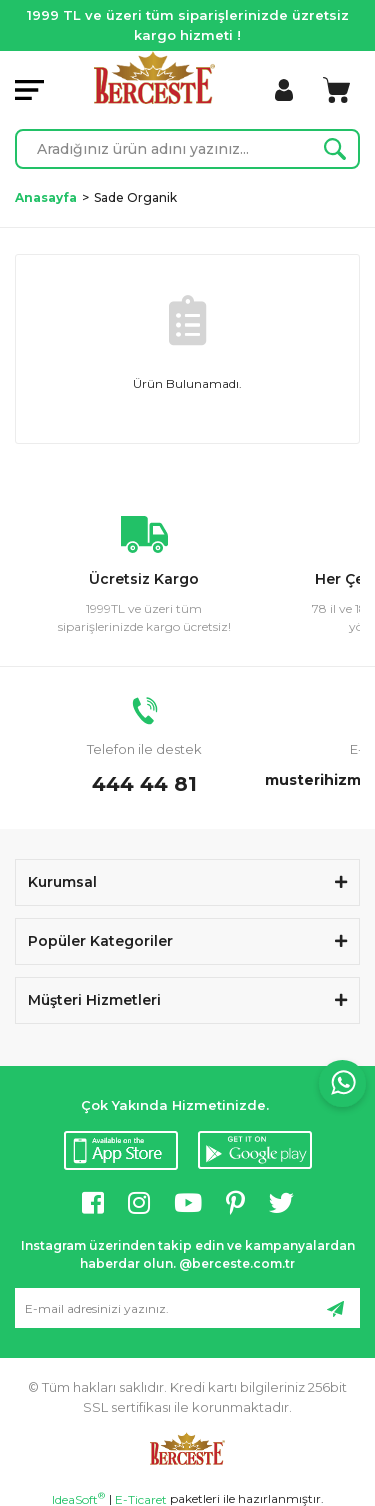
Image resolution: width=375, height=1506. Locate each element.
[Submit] (335, 1308)
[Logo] (154, 77)
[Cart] (336, 90)
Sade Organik (135, 197)
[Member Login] (284, 90)
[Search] (187, 149)
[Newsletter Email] (187, 1308)
